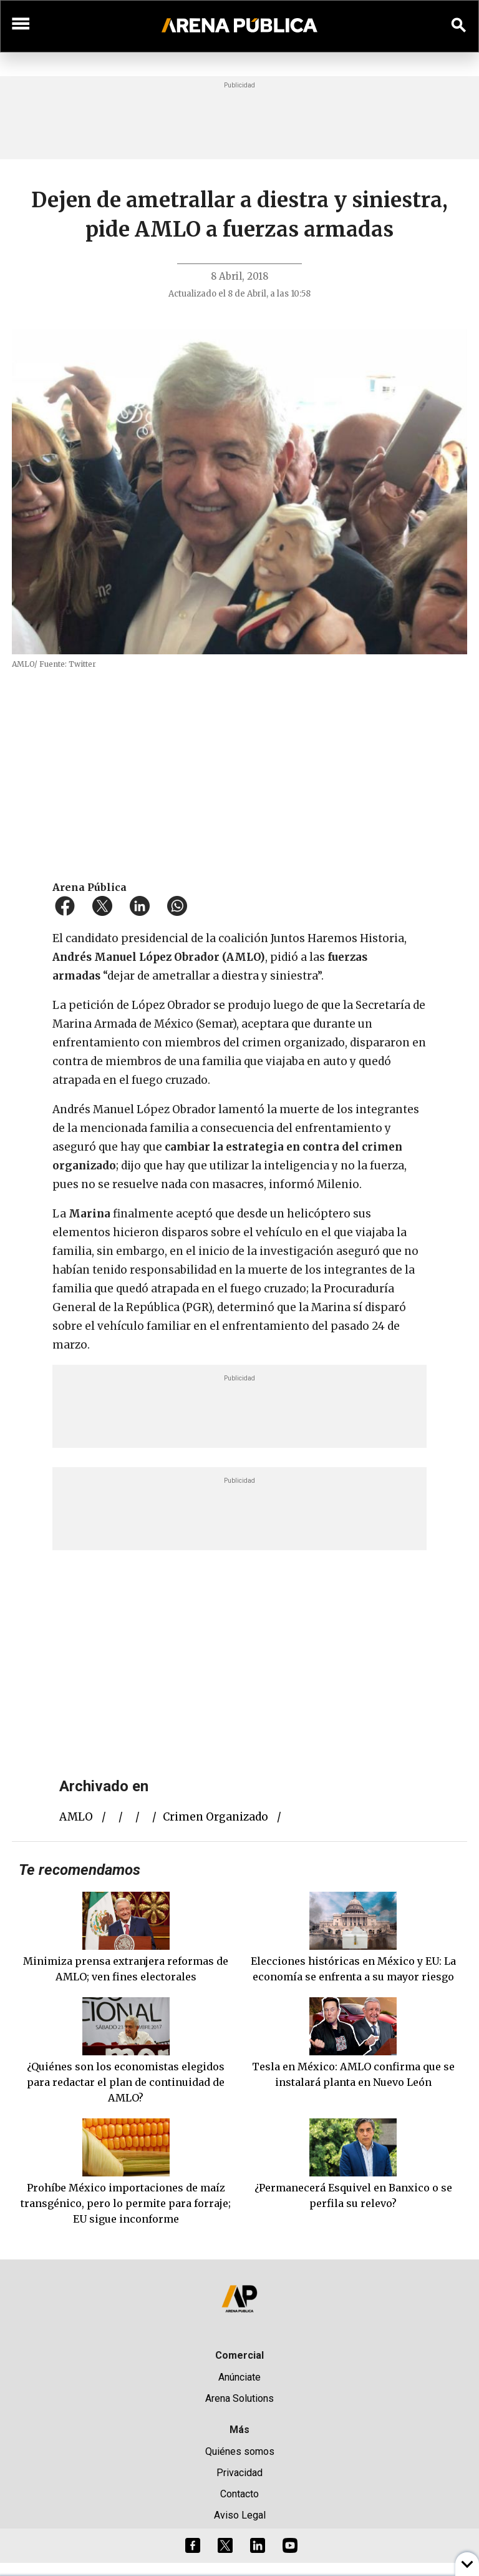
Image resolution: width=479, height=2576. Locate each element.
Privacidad (239, 2473)
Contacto (239, 2494)
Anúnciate (239, 2377)
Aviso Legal (240, 2515)
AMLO (76, 1817)
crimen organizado (215, 1817)
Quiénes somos (239, 2451)
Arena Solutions (239, 2398)
